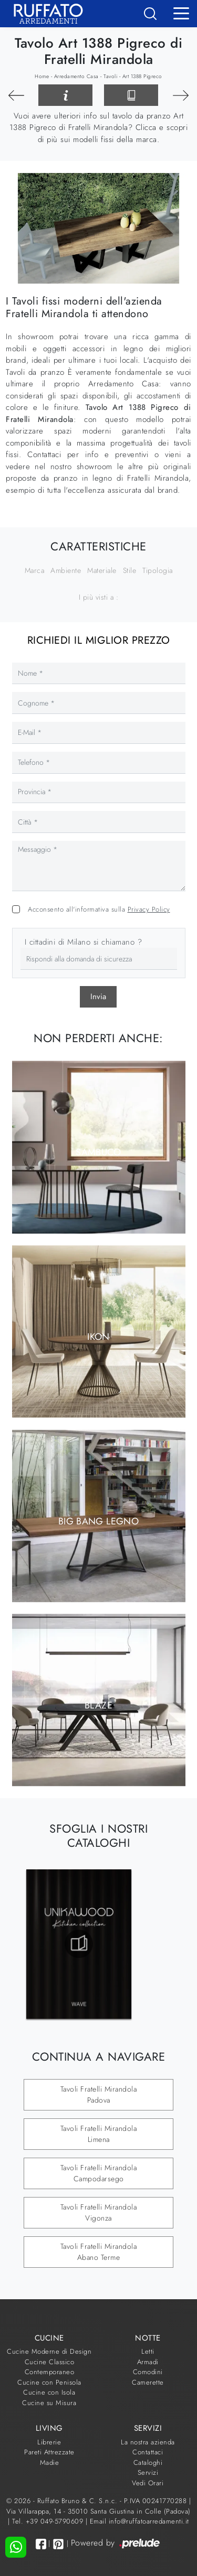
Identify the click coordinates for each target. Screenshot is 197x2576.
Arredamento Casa (76, 76)
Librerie (49, 2442)
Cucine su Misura (49, 2403)
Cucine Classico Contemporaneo (50, 2367)
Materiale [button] (102, 570)
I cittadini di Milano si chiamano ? (83, 942)
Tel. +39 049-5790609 (49, 2521)
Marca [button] (35, 570)
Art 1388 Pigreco (142, 76)
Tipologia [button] (157, 570)
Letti (147, 2351)
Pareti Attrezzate (49, 2452)
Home (42, 76)
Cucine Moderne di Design (49, 2351)
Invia (98, 996)
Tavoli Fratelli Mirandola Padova (98, 2094)
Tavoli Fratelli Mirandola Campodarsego (98, 2173)
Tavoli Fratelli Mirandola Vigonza (98, 2212)
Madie (49, 2462)
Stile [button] (130, 570)
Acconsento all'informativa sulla (99, 909)
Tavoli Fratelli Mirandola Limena (98, 2134)
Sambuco (98, 1152)
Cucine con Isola (49, 2392)
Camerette (148, 2382)
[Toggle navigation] (181, 12)
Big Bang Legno (98, 1521)
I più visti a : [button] (99, 597)
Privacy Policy (149, 909)
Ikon (98, 1337)
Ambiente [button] (65, 570)
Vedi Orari (147, 2483)
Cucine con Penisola (49, 2382)
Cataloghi (148, 2462)
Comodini (148, 2372)
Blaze (98, 1705)
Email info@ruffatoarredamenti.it (139, 2521)
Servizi (148, 2472)
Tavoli (110, 76)
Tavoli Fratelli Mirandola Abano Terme (98, 2252)
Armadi (148, 2362)
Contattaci (147, 2452)
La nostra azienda (148, 2442)
